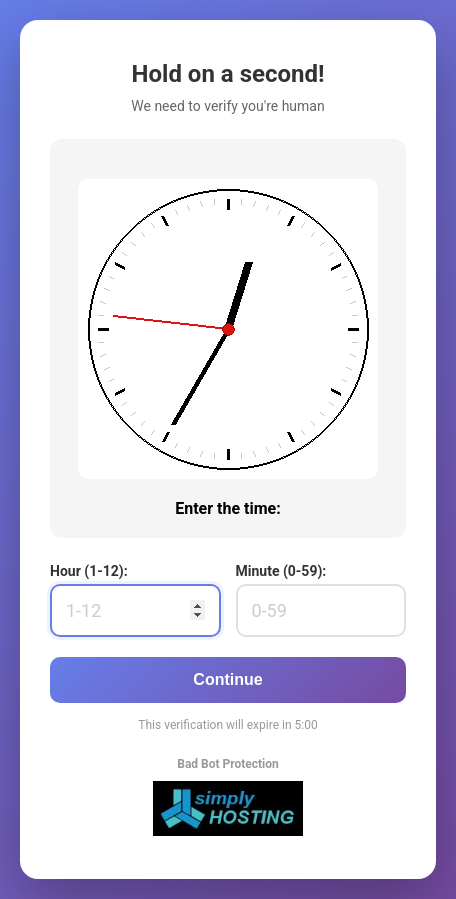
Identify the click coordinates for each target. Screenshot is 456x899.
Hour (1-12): (89, 571)
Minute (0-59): (281, 571)
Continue (227, 679)
